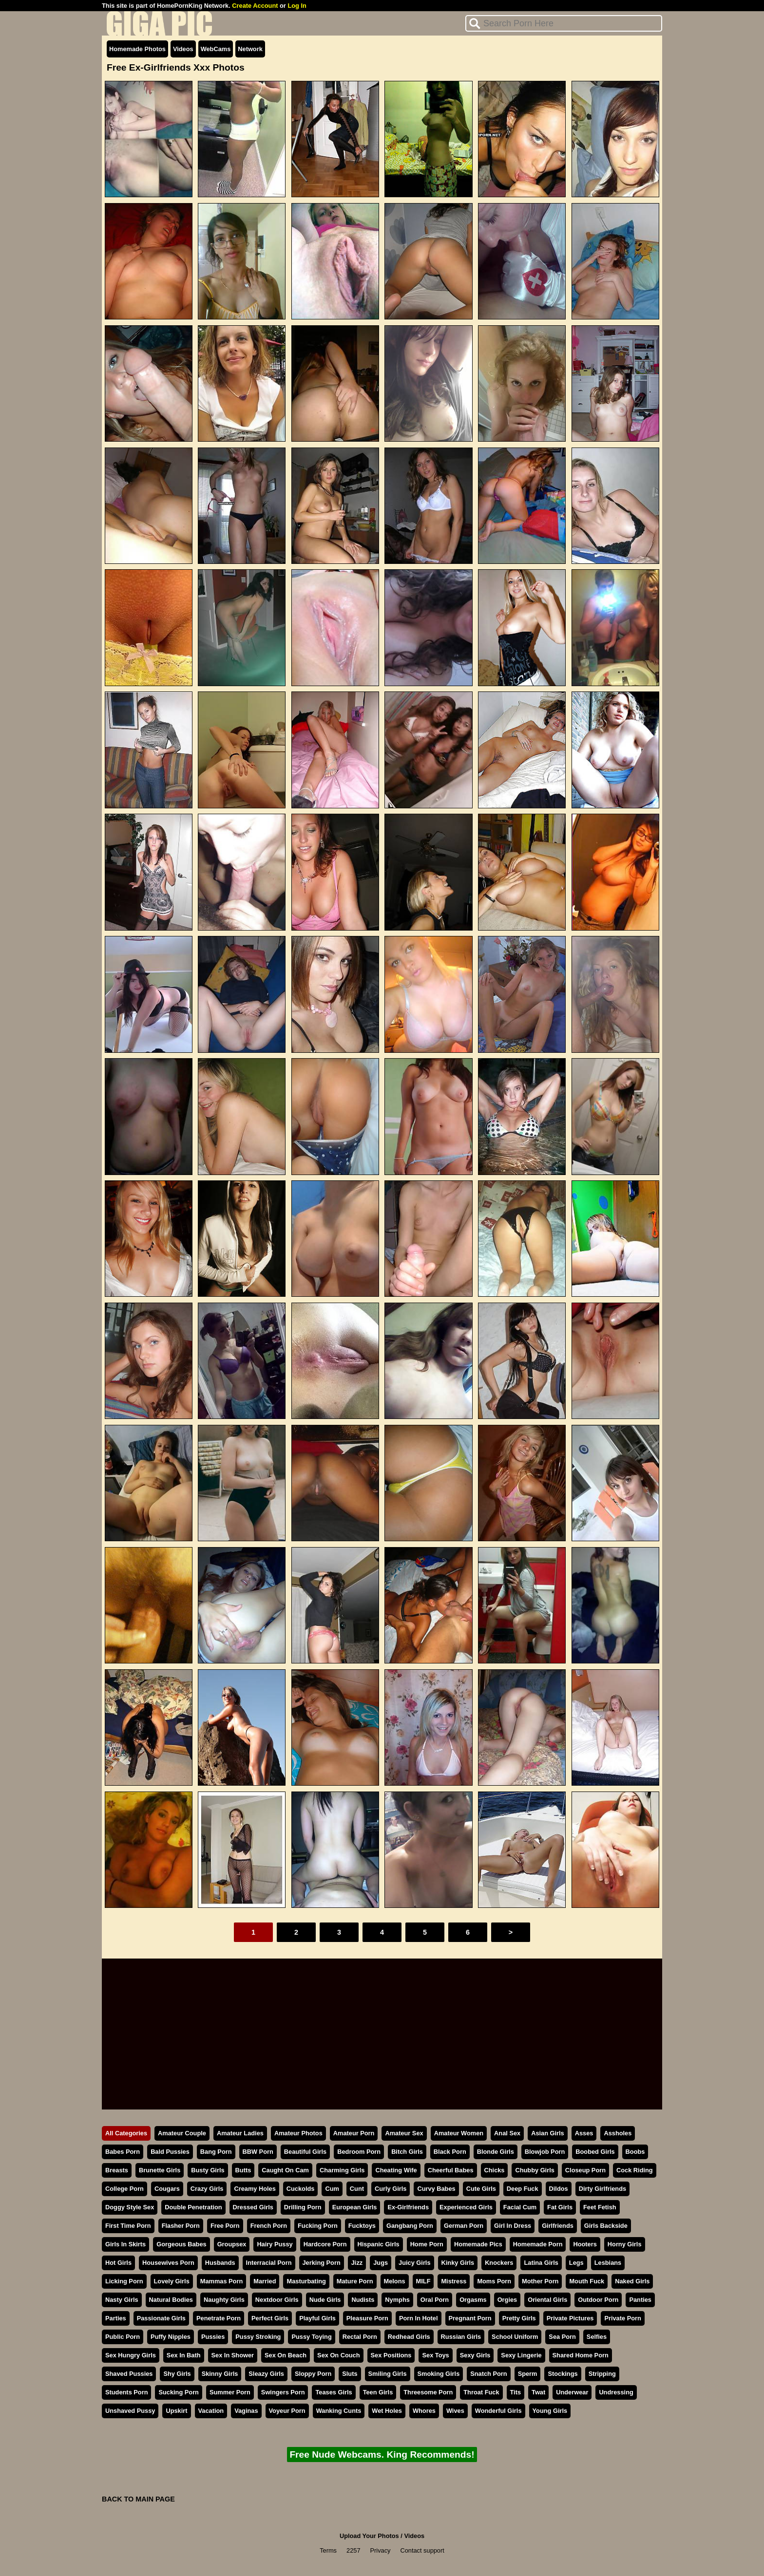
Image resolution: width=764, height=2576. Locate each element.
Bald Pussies (170, 2151)
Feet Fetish (599, 2207)
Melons (394, 2281)
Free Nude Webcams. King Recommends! (381, 2454)
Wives (455, 2410)
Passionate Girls (161, 2318)
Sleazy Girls (266, 2373)
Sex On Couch (338, 2355)
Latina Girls (541, 2262)
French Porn (268, 2225)
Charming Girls (342, 2170)
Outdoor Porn (598, 2299)
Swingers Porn (283, 2392)
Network (250, 49)
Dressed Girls (253, 2207)
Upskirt (176, 2410)
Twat (538, 2392)
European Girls (354, 2207)
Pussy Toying (311, 2336)
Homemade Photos (137, 49)
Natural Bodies (171, 2299)
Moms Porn (494, 2281)
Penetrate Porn (218, 2318)
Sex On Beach (285, 2355)
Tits (515, 2392)
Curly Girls (390, 2188)
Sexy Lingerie (521, 2355)
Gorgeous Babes (181, 2244)
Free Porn (225, 2225)
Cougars (167, 2188)
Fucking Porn (318, 2225)
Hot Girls (118, 2262)
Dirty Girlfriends (602, 2188)
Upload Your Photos (369, 2535)
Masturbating (305, 2281)
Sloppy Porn (313, 2373)
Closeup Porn (585, 2170)
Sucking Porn (178, 2392)
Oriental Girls (547, 2299)
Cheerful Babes (451, 2170)
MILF (423, 2281)
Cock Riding (634, 2170)
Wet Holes (387, 2410)
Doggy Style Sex (129, 2207)
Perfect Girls (269, 2318)
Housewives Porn (168, 2262)
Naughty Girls (224, 2299)
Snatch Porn (488, 2373)
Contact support (422, 2550)
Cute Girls (481, 2188)
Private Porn (622, 2318)
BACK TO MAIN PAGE (138, 2499)
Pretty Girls (519, 2318)
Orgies (507, 2299)
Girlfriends (557, 2225)
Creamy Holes (254, 2188)
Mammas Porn (221, 2281)
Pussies (213, 2336)
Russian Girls (461, 2336)
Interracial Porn (269, 2262)
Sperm (527, 2373)
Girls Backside (606, 2225)
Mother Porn (540, 2281)
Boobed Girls (594, 2151)
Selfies (597, 2336)
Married (264, 2281)
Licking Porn (124, 2281)
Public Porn (122, 2336)
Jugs (380, 2262)
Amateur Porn (354, 2133)
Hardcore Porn (325, 2244)
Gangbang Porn (409, 2225)
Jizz (357, 2262)
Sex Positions (391, 2355)
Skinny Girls (220, 2373)
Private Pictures (570, 2318)
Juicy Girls (414, 2262)
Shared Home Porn (581, 2355)
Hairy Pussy (274, 2244)
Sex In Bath (184, 2355)
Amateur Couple (182, 2133)
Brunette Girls (159, 2170)
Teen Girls (378, 2392)
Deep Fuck (522, 2188)
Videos (183, 49)
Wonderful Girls (498, 2410)
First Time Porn (128, 2225)
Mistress (453, 2281)
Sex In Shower (232, 2355)
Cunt (357, 2188)
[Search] (563, 23)
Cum (332, 2188)
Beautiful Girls (305, 2151)
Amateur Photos (298, 2133)
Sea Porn (562, 2336)
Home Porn (426, 2244)
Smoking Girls (439, 2373)
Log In (296, 5)
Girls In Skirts (125, 2244)
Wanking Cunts (339, 2410)
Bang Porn (216, 2151)
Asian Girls (547, 2133)
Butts (243, 2170)
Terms (328, 2550)
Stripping (602, 2373)
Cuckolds (300, 2188)
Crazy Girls (207, 2188)
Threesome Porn (428, 2392)
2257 (353, 2550)
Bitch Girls (407, 2151)
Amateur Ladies (240, 2133)
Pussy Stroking (258, 2336)
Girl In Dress (512, 2225)
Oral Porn (434, 2299)
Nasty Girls (121, 2299)
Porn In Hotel (418, 2318)
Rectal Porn (360, 2336)
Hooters (584, 2244)
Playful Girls (317, 2318)
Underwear (572, 2392)
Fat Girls (560, 2207)
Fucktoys (362, 2225)
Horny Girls (625, 2244)
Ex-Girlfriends (408, 2207)
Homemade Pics (478, 2244)
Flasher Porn (181, 2225)
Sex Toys (435, 2355)
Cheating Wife (396, 2170)
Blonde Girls (495, 2151)
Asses (584, 2133)
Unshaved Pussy (130, 2410)
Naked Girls (632, 2281)
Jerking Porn (322, 2262)
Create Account (255, 5)
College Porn (124, 2188)
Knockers (499, 2262)
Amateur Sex (404, 2133)
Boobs (635, 2151)
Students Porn (126, 2392)
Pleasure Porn (367, 2318)
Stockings (562, 2373)
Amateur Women (458, 2133)
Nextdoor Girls (277, 2299)
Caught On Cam (285, 2170)
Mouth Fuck (586, 2281)
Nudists (362, 2299)
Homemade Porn (538, 2244)
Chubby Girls (534, 2170)
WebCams (216, 49)
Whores (424, 2410)
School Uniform (515, 2336)
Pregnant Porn (470, 2318)
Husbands (220, 2262)
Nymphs (397, 2299)
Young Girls (550, 2410)
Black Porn (450, 2151)
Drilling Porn (303, 2207)
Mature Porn (355, 2281)
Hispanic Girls (379, 2244)
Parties (115, 2318)
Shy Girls (177, 2373)
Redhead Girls (409, 2336)
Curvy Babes (436, 2188)
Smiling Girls (387, 2373)
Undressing (616, 2392)
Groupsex (232, 2244)
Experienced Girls (466, 2207)
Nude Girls (325, 2299)
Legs (576, 2262)
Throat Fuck (481, 2392)
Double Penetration (193, 2207)
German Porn (463, 2225)
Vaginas (246, 2410)
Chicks (494, 2170)
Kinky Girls (458, 2262)
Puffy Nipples (171, 2336)
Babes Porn (122, 2151)
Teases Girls (333, 2392)
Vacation (211, 2410)
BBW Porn (258, 2151)
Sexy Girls (475, 2355)
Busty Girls (207, 2170)
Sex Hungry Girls (130, 2355)
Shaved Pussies (129, 2373)
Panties (640, 2299)
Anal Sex (507, 2133)
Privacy (380, 2550)
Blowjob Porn (545, 2151)
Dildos (558, 2188)
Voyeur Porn (287, 2410)
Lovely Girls (172, 2281)
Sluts (349, 2373)
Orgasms (472, 2299)
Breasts (116, 2170)
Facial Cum (519, 2207)
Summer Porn (230, 2392)
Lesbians (607, 2262)
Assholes (617, 2133)
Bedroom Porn (359, 2151)
